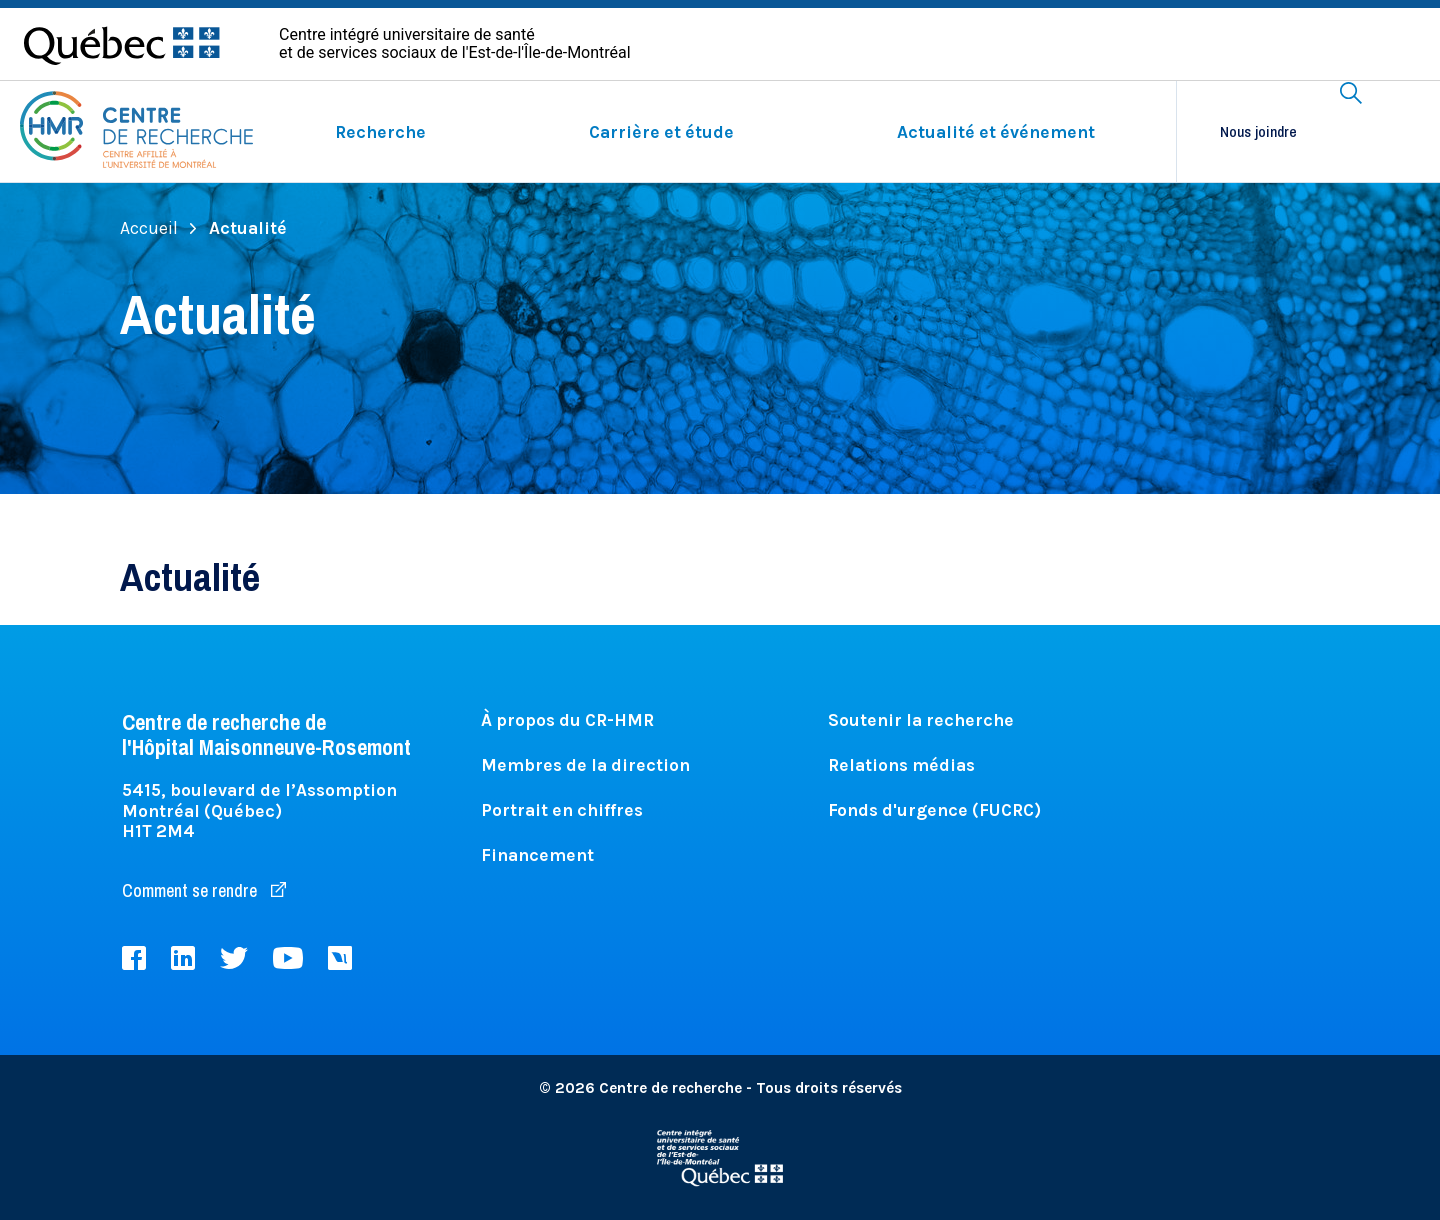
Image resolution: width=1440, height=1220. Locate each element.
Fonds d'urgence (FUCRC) (934, 810)
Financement (537, 855)
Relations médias (901, 765)
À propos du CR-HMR (567, 720)
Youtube (288, 958)
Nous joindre (1258, 132)
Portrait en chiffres (562, 810)
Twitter (234, 958)
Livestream (340, 958)
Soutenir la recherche (921, 720)
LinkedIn (183, 958)
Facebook (134, 958)
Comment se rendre (204, 890)
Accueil (158, 228)
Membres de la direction (585, 765)
